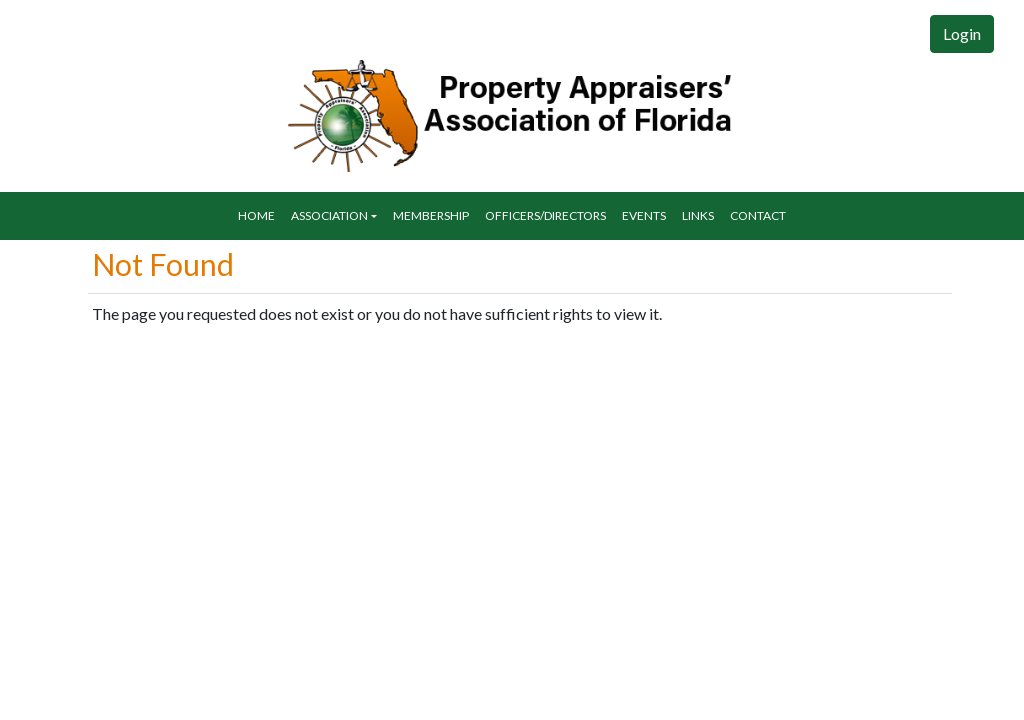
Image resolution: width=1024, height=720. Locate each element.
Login (962, 33)
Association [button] (329, 215)
